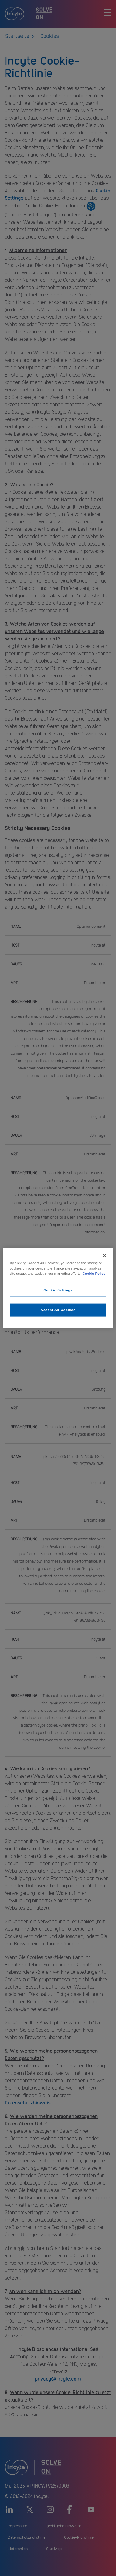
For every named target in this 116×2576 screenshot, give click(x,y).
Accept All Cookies (58, 1310)
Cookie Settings (58, 1290)
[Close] (104, 1255)
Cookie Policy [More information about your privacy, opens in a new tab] (93, 1273)
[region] (58, 1288)
